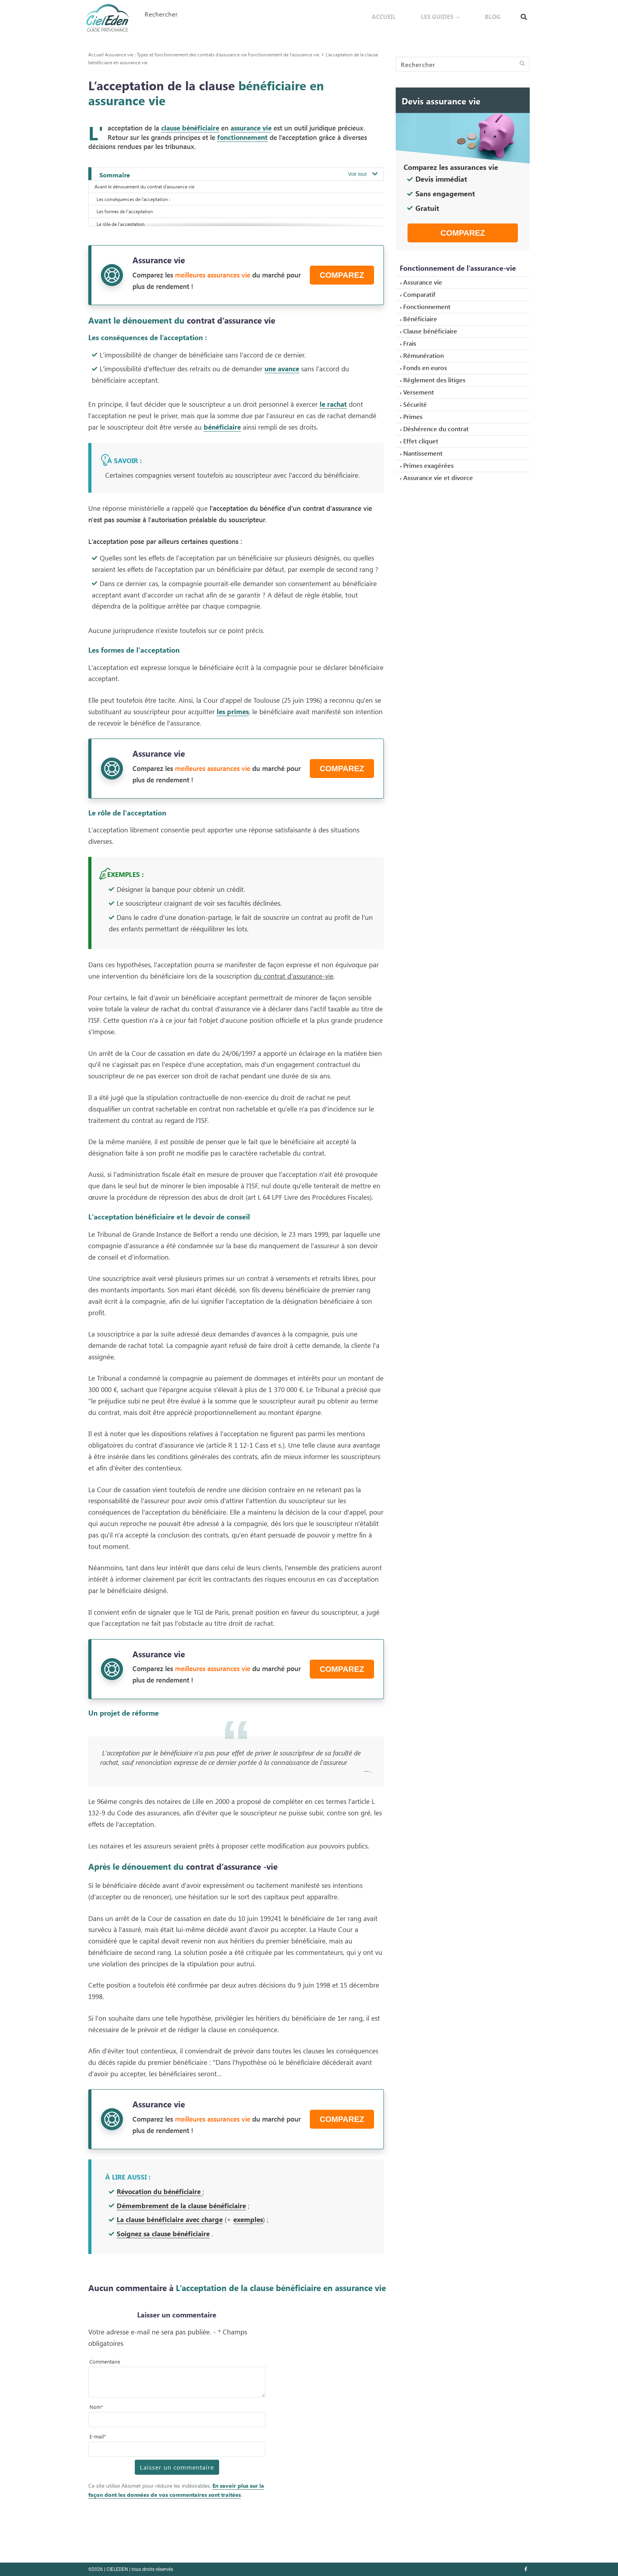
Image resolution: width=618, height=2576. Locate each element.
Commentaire (104, 2361)
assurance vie (251, 127)
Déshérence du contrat (436, 428)
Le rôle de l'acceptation (121, 224)
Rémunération (423, 355)
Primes (413, 416)
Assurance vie (422, 282)
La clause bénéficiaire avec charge (170, 2219)
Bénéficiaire (420, 319)
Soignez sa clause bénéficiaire (163, 2233)
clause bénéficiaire (190, 127)
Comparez (342, 275)
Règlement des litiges (434, 380)
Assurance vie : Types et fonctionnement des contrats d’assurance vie (176, 54)
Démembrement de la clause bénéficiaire (181, 2205)
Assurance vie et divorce (438, 477)
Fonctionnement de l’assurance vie (283, 54)
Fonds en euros (425, 367)
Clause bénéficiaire (430, 331)
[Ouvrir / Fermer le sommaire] (362, 174)
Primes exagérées (428, 465)
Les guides (464, 14)
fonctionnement (242, 137)
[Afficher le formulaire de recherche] (524, 15)
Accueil (429, 14)
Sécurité (415, 404)
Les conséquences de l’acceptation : (133, 199)
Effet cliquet (420, 441)
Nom (96, 2406)
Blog (501, 14)
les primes (233, 711)
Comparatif (419, 294)
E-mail (97, 2436)
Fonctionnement (426, 306)
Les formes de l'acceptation (125, 211)
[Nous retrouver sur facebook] (526, 2569)
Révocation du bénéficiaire (160, 2191)
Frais (409, 343)
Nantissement (423, 453)
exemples (248, 2219)
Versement (418, 392)
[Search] (463, 64)
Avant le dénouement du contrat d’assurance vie (144, 186)
